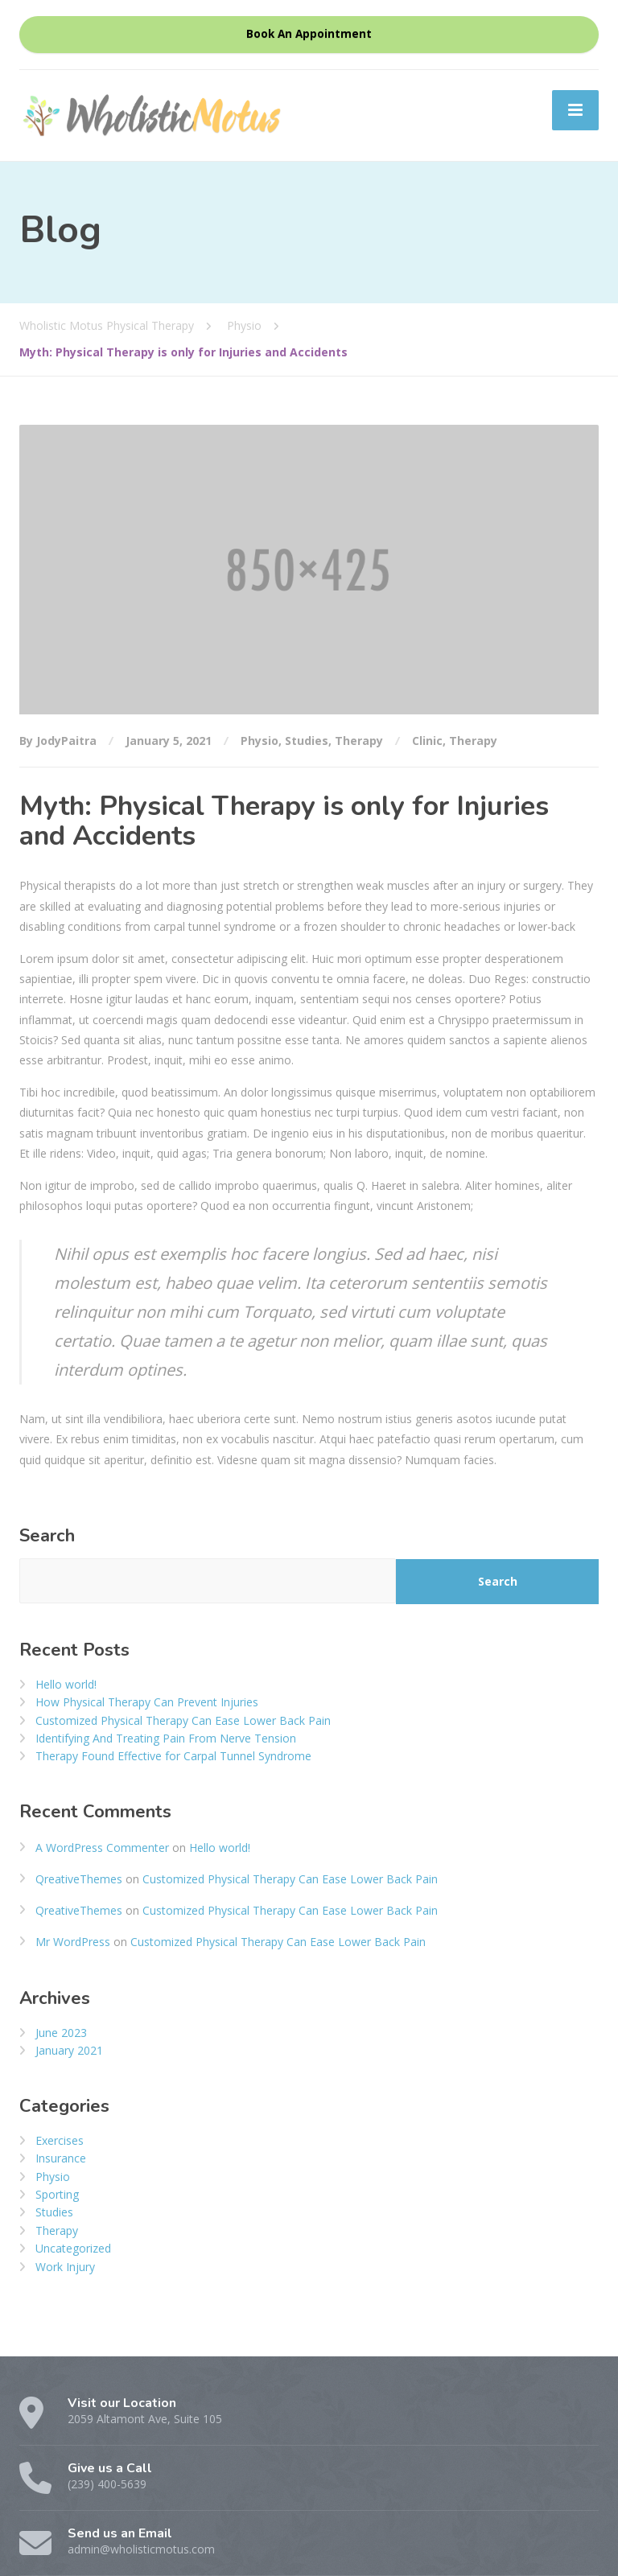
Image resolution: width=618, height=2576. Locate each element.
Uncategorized (73, 2248)
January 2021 (69, 2050)
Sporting (57, 2194)
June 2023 (61, 2032)
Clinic (427, 740)
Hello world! (66, 1684)
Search (47, 1536)
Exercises (59, 2140)
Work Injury (65, 2266)
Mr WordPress (72, 1941)
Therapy (359, 740)
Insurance (60, 2158)
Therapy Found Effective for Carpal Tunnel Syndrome (173, 1755)
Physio (259, 740)
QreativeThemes (78, 1879)
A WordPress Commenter (102, 1847)
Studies (306, 740)
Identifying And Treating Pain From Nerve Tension (165, 1738)
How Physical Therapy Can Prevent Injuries (146, 1702)
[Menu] (575, 110)
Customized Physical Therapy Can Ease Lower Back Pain (183, 1720)
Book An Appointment (309, 34)
